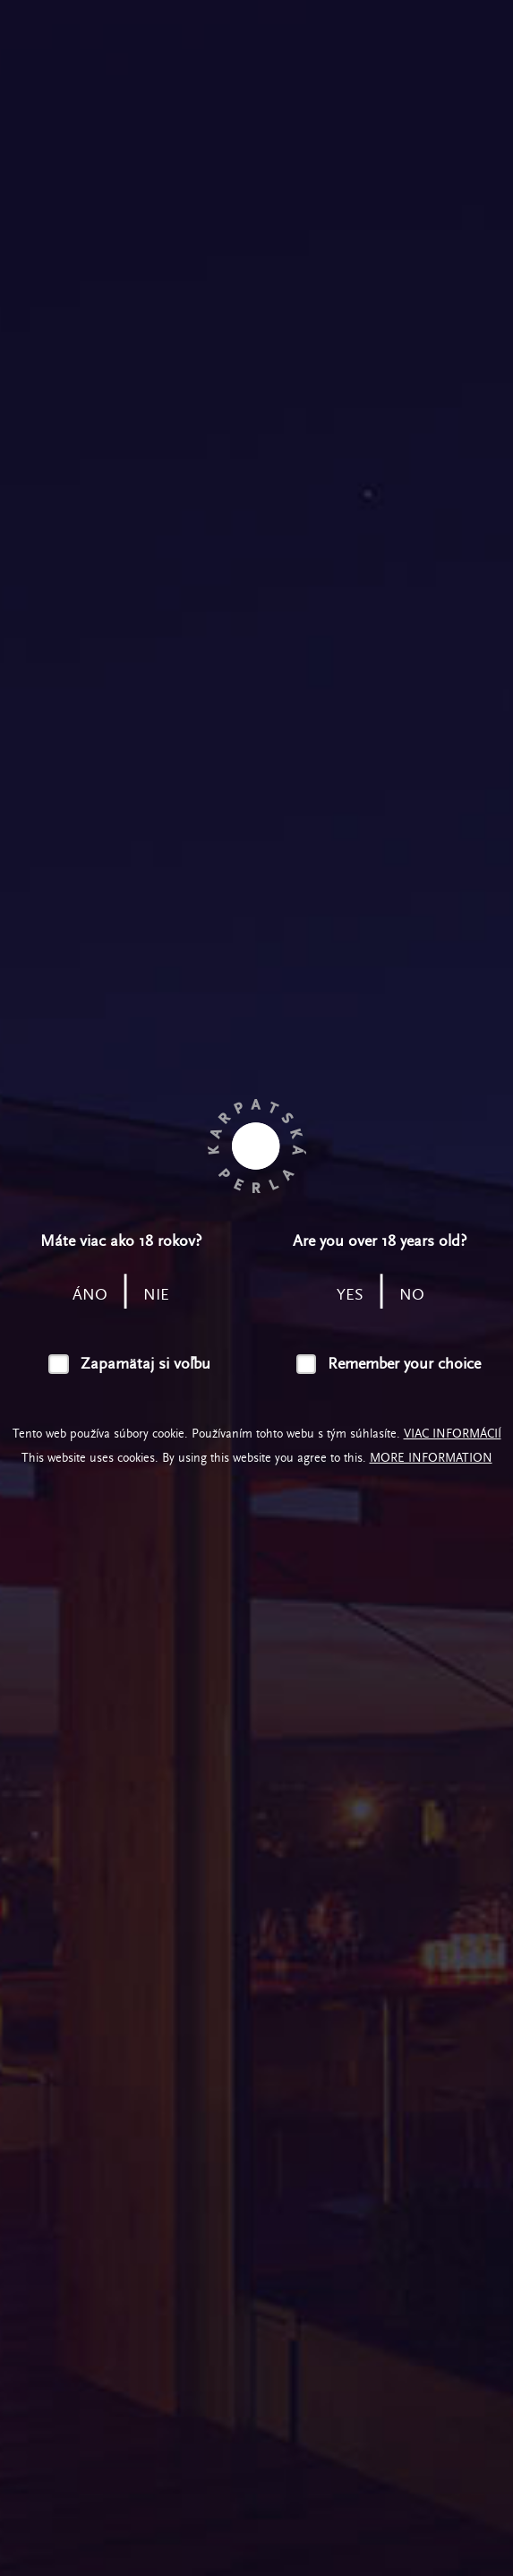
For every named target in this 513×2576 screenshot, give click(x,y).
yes (350, 1294)
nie (156, 1294)
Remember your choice (404, 1363)
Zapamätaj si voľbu (145, 1363)
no (411, 1294)
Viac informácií (452, 1433)
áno (90, 1294)
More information (431, 1457)
